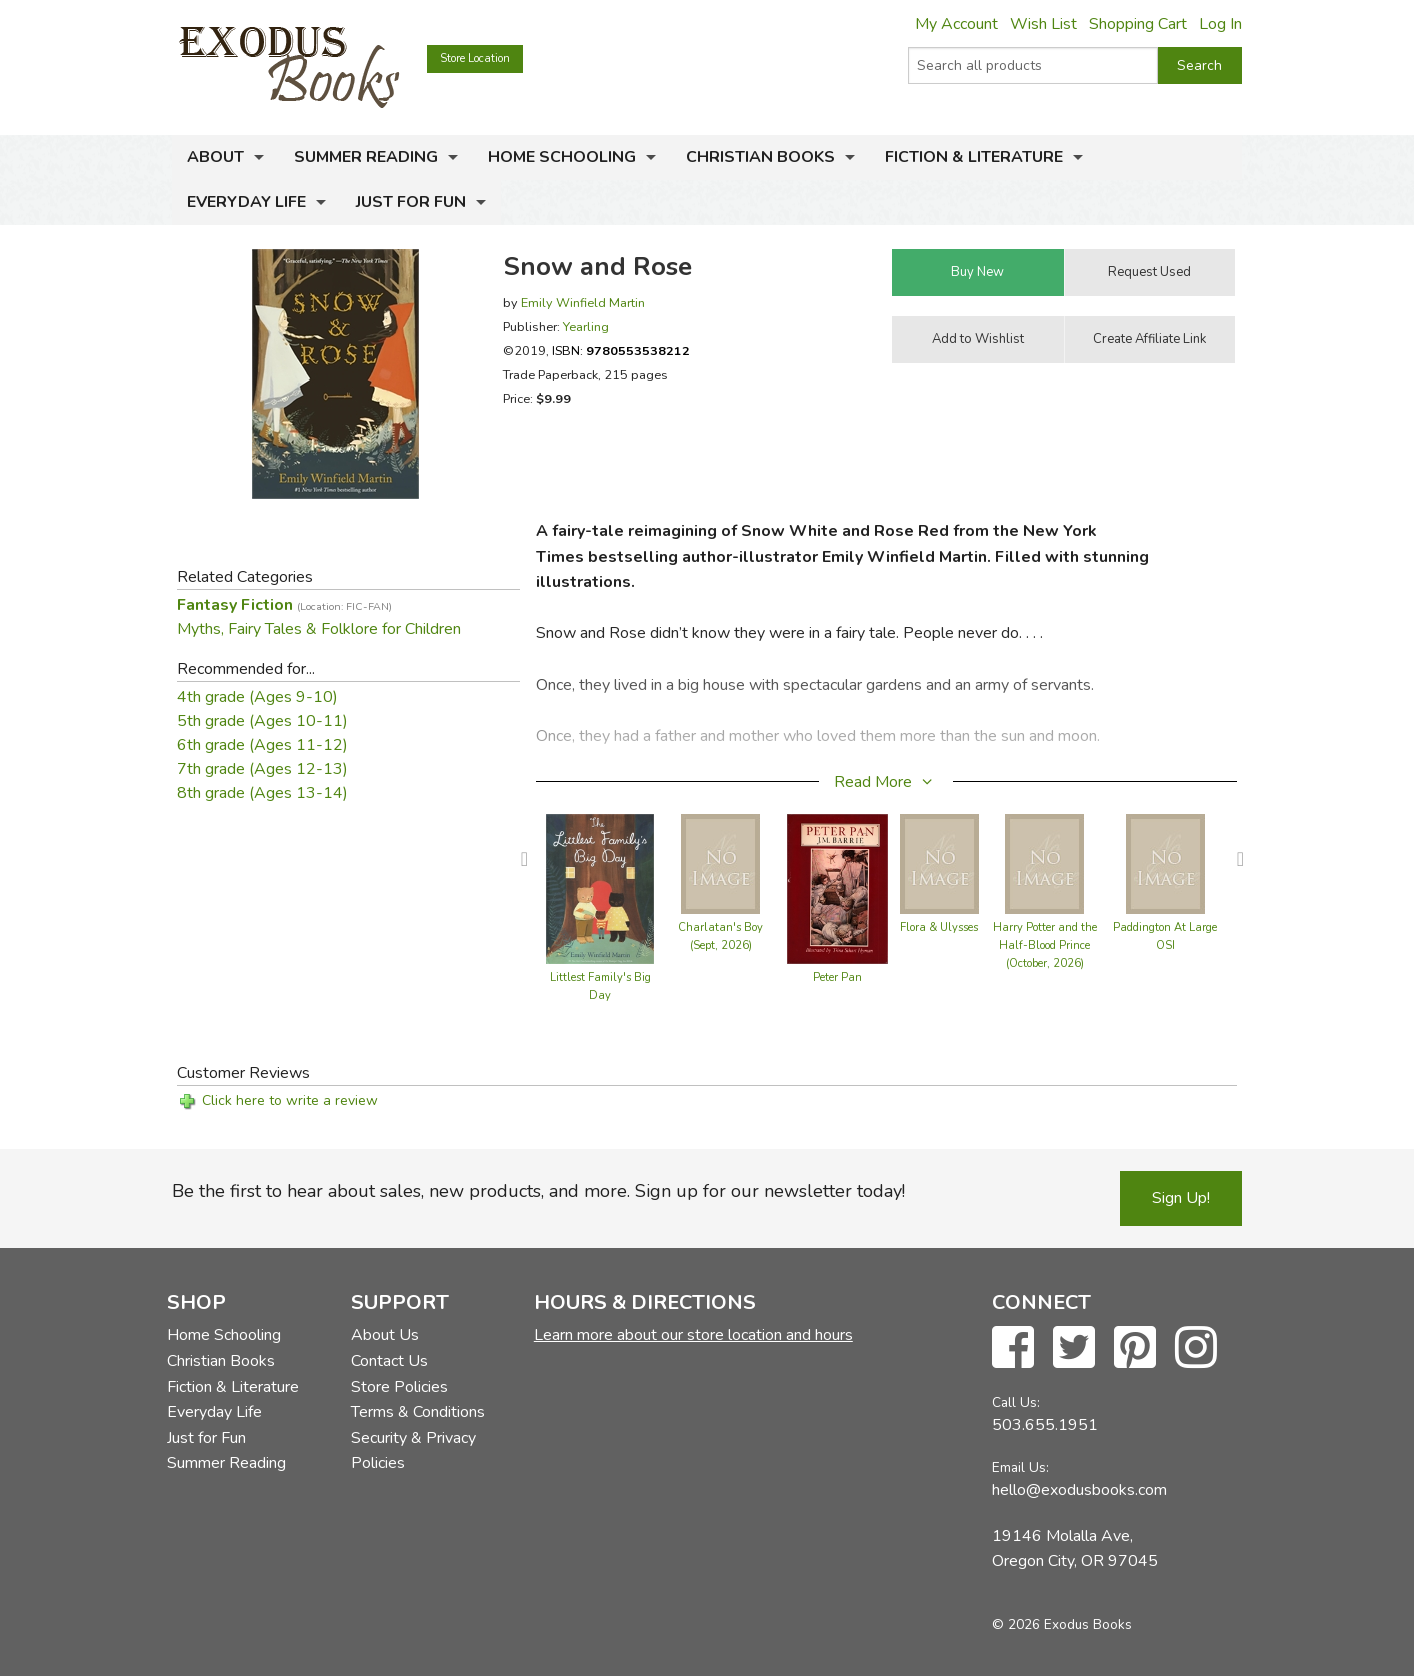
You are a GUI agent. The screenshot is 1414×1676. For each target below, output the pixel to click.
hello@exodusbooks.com (1079, 1490)
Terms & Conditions (418, 1412)
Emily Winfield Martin (583, 302)
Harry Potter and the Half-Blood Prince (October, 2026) (1045, 945)
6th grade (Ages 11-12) (262, 745)
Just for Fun (411, 202)
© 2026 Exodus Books (1062, 1624)
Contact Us (389, 1361)
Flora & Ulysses (939, 927)
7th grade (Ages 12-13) (262, 769)
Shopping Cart (1138, 24)
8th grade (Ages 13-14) (262, 793)
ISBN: (621, 350)
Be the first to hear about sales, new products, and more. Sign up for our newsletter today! (538, 1191)
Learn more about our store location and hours (693, 1335)
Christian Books (760, 157)
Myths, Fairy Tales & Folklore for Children (319, 629)
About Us (385, 1335)
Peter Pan (837, 977)
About (215, 157)
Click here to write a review (290, 1100)
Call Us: (1016, 1402)
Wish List (1043, 24)
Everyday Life (246, 202)
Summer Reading (366, 157)
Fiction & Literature (974, 157)
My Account (956, 24)
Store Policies (399, 1387)
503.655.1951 (1045, 1425)
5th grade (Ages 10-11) (262, 721)
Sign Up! (1181, 1198)
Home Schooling (562, 157)
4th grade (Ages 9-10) (257, 697)
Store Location (475, 58)
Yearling (586, 326)
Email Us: (1020, 1467)
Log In (1220, 24)
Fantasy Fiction (284, 605)
